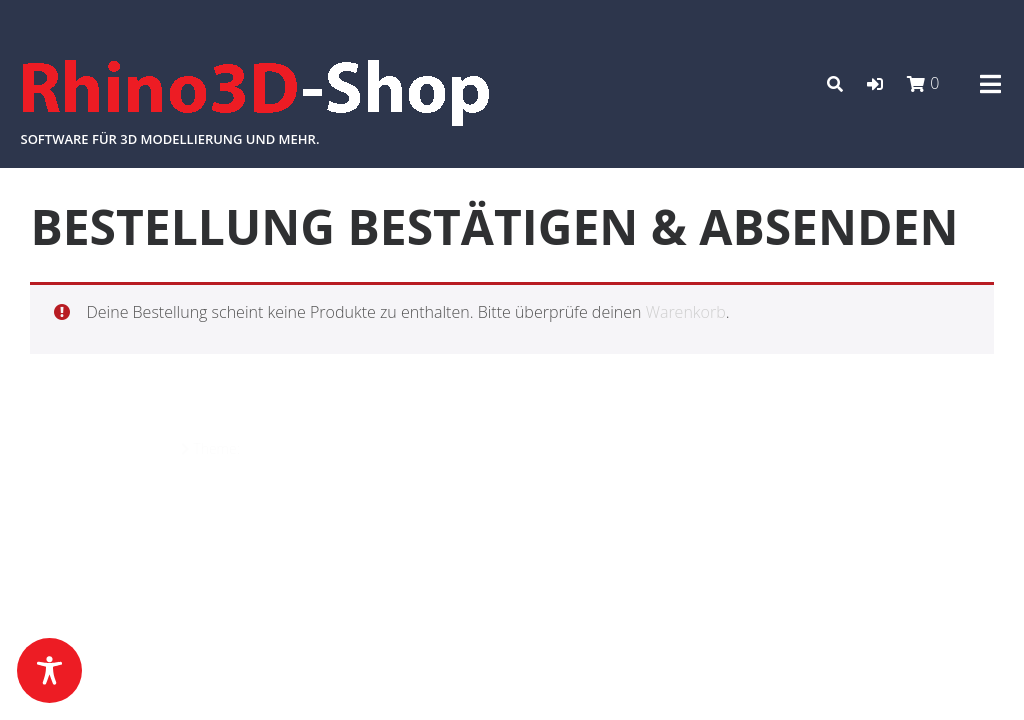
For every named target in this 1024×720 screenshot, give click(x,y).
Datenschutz (954, 449)
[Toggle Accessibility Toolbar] (49, 670)
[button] (875, 84)
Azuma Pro (278, 448)
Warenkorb (686, 312)
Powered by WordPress (103, 448)
